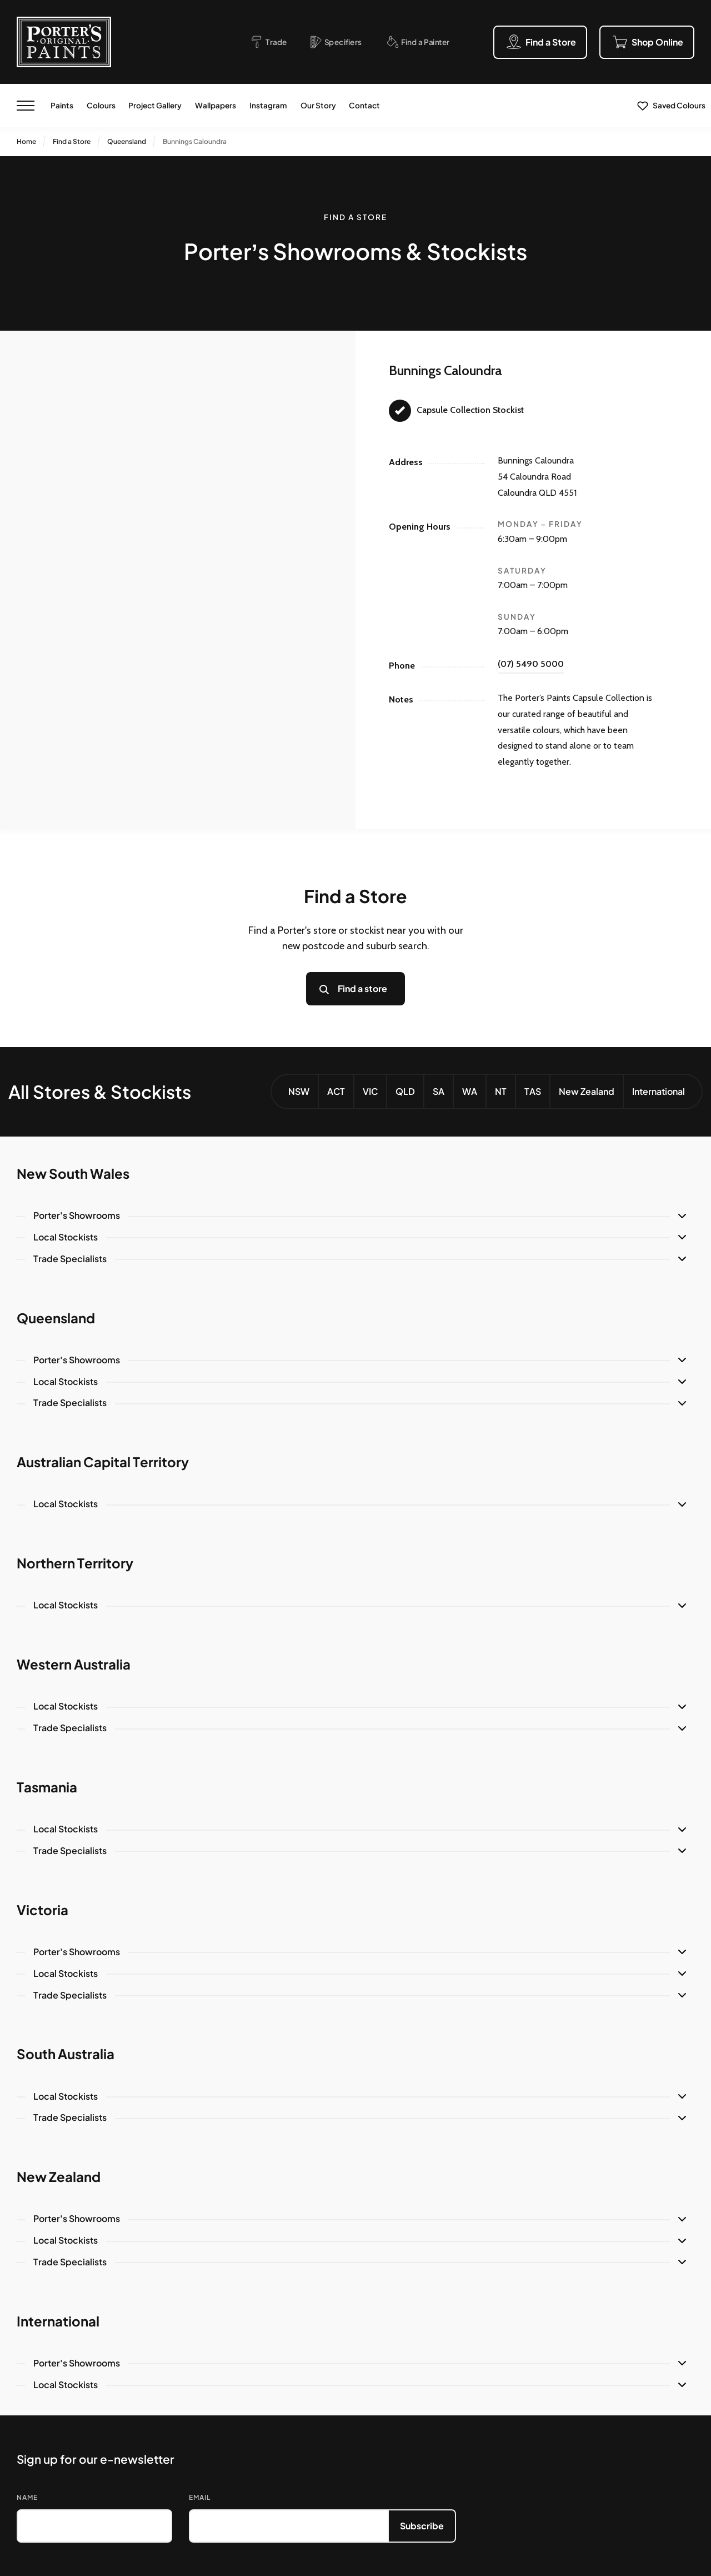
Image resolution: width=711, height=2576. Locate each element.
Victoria (42, 1909)
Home (26, 141)
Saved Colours (679, 105)
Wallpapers (215, 105)
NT (501, 1091)
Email (200, 2497)
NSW (298, 1091)
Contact (364, 105)
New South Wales (73, 1173)
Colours (101, 105)
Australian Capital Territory (103, 1461)
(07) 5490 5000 (531, 664)
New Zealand (586, 1091)
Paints (62, 105)
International (658, 1091)
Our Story (318, 105)
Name (27, 2497)
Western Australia (74, 1664)
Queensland (126, 141)
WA (469, 1091)
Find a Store (72, 141)
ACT (336, 1091)
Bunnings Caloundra (195, 141)
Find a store (362, 988)
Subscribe (422, 2526)
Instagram (268, 105)
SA (438, 1091)
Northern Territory (75, 1562)
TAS (532, 1091)
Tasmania (47, 1786)
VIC (370, 1091)
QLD (405, 1091)
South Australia (65, 2053)
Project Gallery (155, 105)
